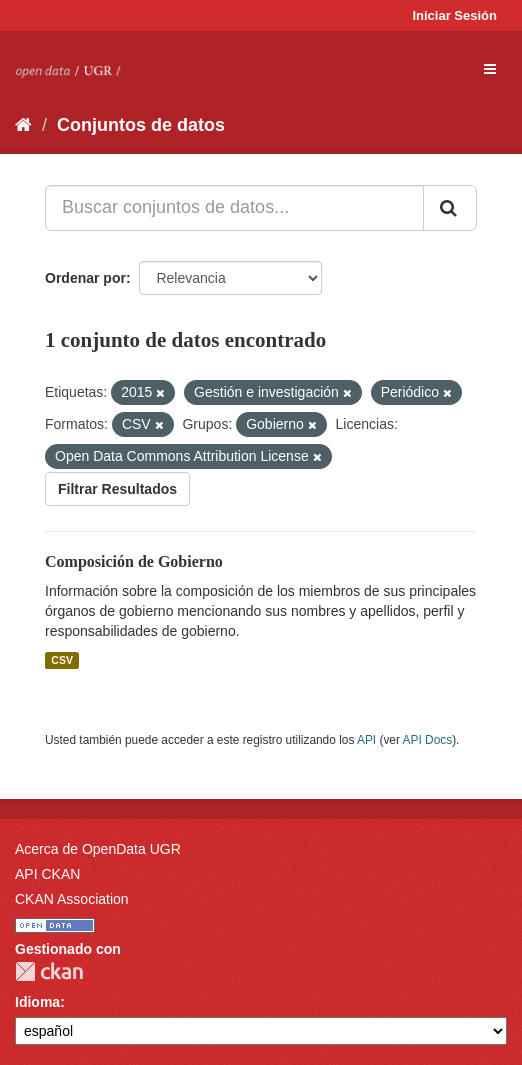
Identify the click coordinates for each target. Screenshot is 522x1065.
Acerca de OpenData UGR (98, 849)
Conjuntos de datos (141, 125)
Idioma (37, 1002)
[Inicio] (23, 125)
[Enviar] (450, 208)
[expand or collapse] (490, 69)
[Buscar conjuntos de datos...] (234, 208)
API (366, 740)
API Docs (428, 740)
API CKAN (47, 874)
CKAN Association (72, 899)
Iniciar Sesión (454, 15)
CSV (62, 660)
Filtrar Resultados (117, 489)
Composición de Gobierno (134, 561)
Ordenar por (85, 278)
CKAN (49, 971)
